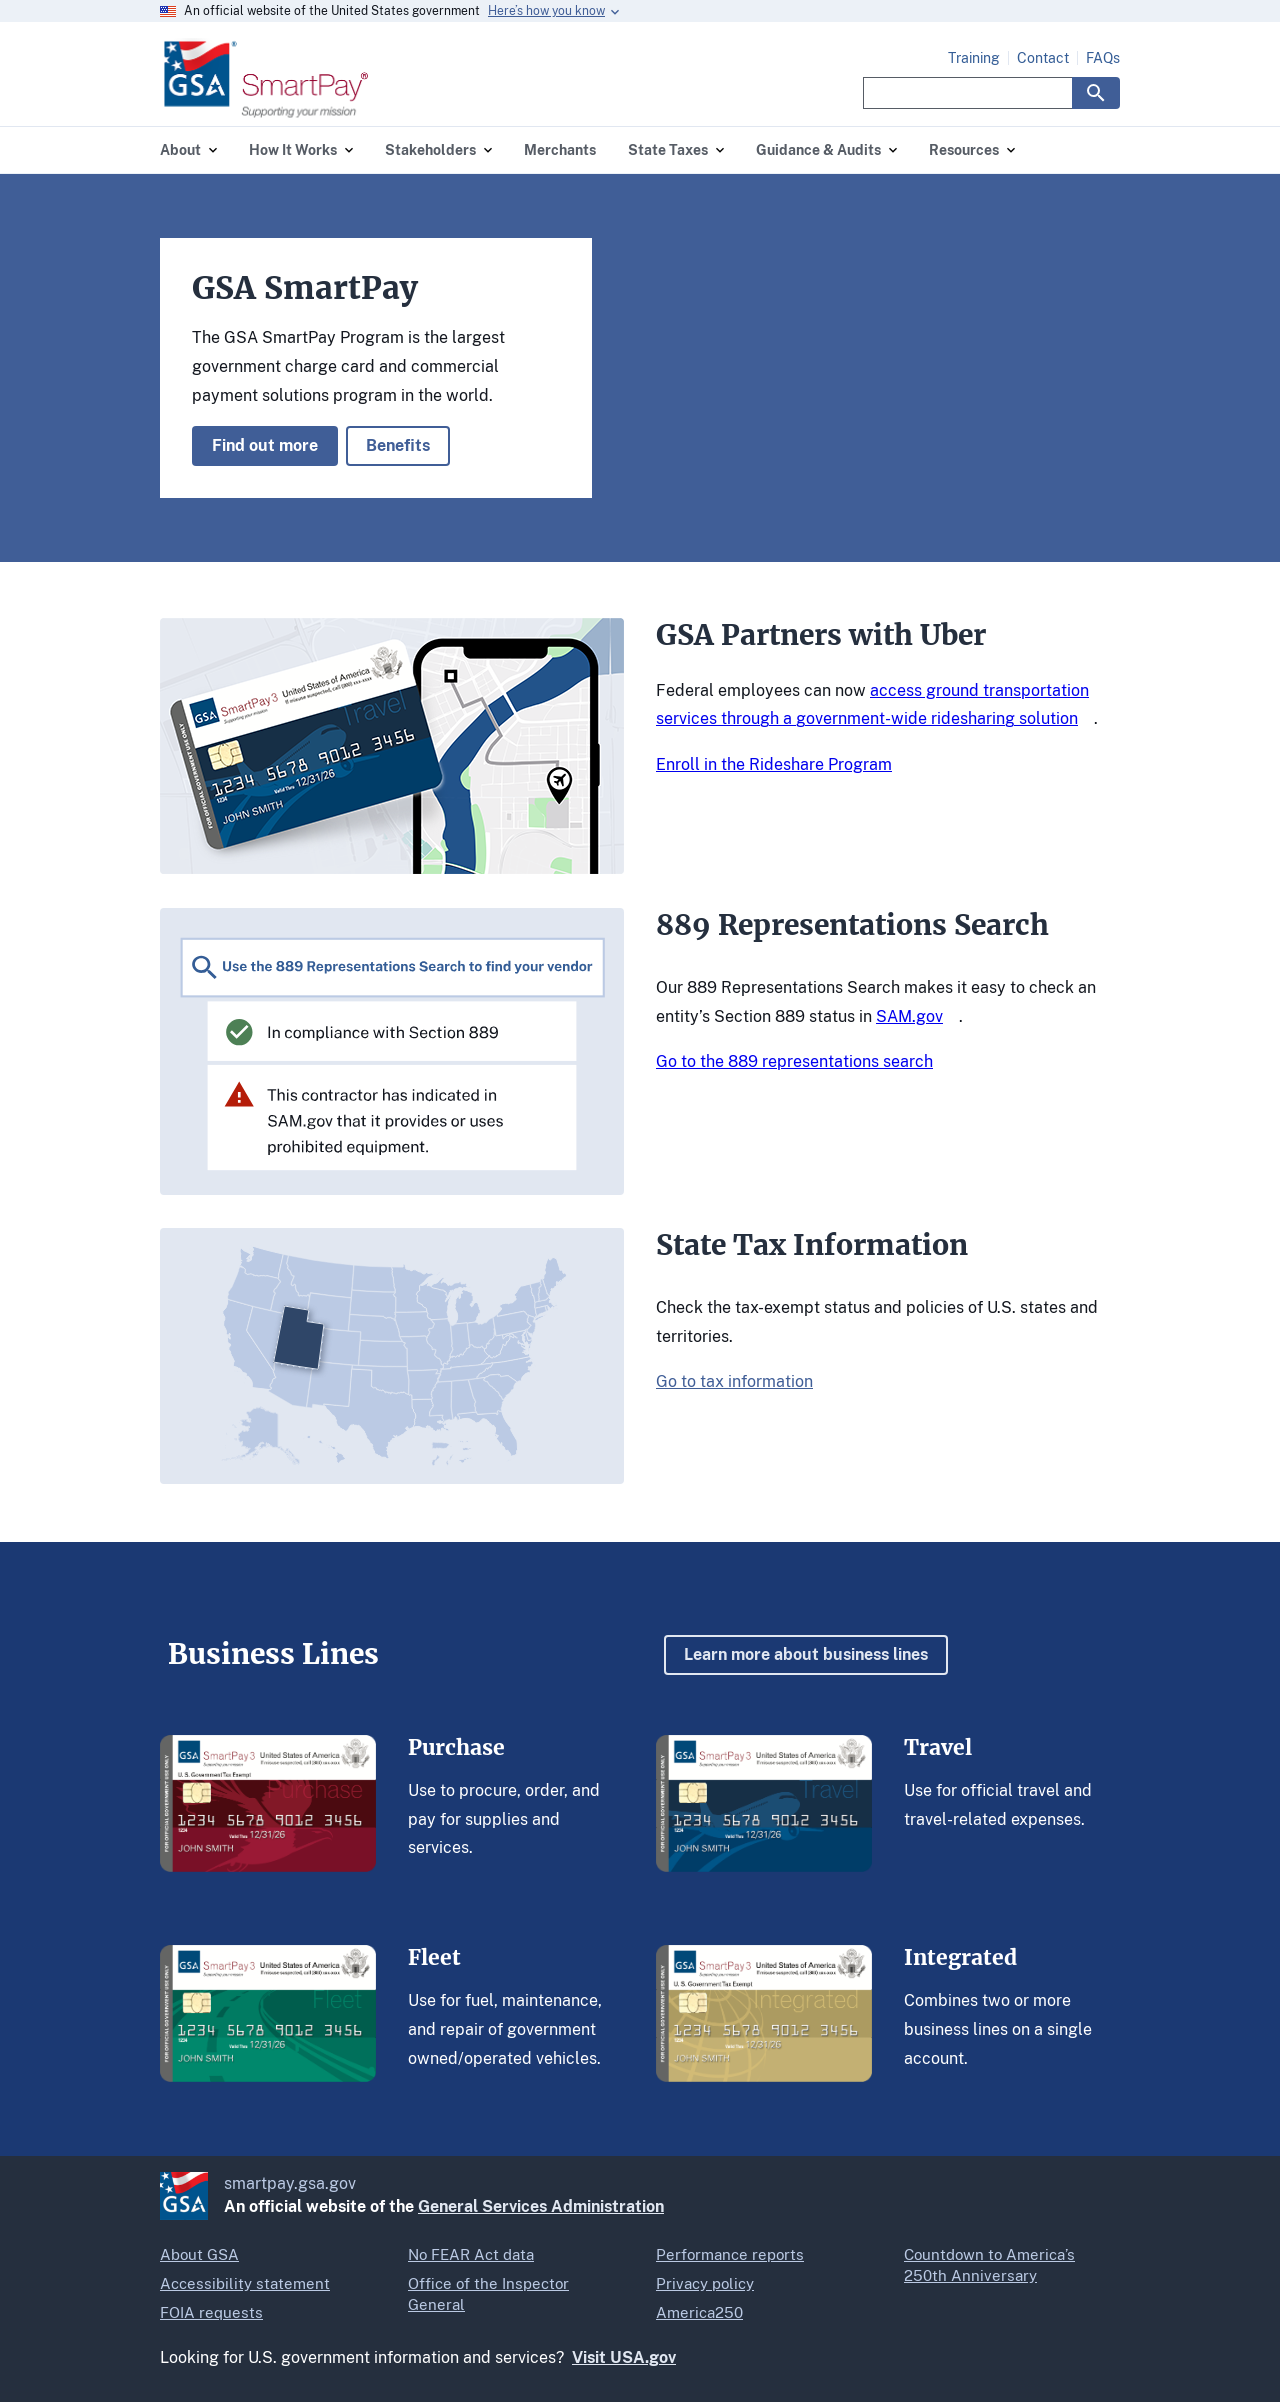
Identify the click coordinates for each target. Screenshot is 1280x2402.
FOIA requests (211, 2312)
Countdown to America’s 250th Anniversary (989, 2265)
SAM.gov (909, 1016)
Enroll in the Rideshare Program (774, 764)
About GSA (199, 2254)
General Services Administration (541, 2206)
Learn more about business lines (806, 1654)
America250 (699, 2312)
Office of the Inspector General (488, 2294)
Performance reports (730, 2254)
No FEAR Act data (471, 2254)
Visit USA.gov (624, 2357)
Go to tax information (734, 1381)
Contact (1043, 58)
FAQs (1103, 58)
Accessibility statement (245, 2283)
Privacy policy (705, 2283)
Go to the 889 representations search (794, 1061)
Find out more (265, 445)
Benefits (398, 445)
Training (974, 58)
